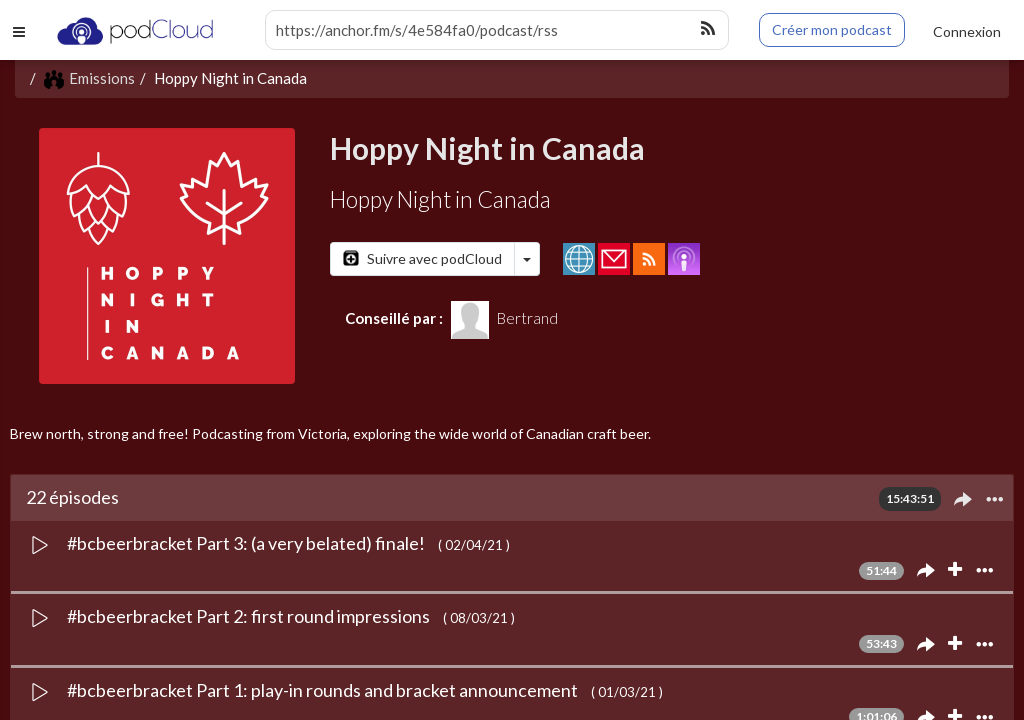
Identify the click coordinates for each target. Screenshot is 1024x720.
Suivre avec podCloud (422, 258)
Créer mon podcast (832, 29)
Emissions (89, 78)
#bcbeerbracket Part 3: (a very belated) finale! (247, 543)
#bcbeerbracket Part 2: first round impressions (250, 616)
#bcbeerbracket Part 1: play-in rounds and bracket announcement (324, 690)
